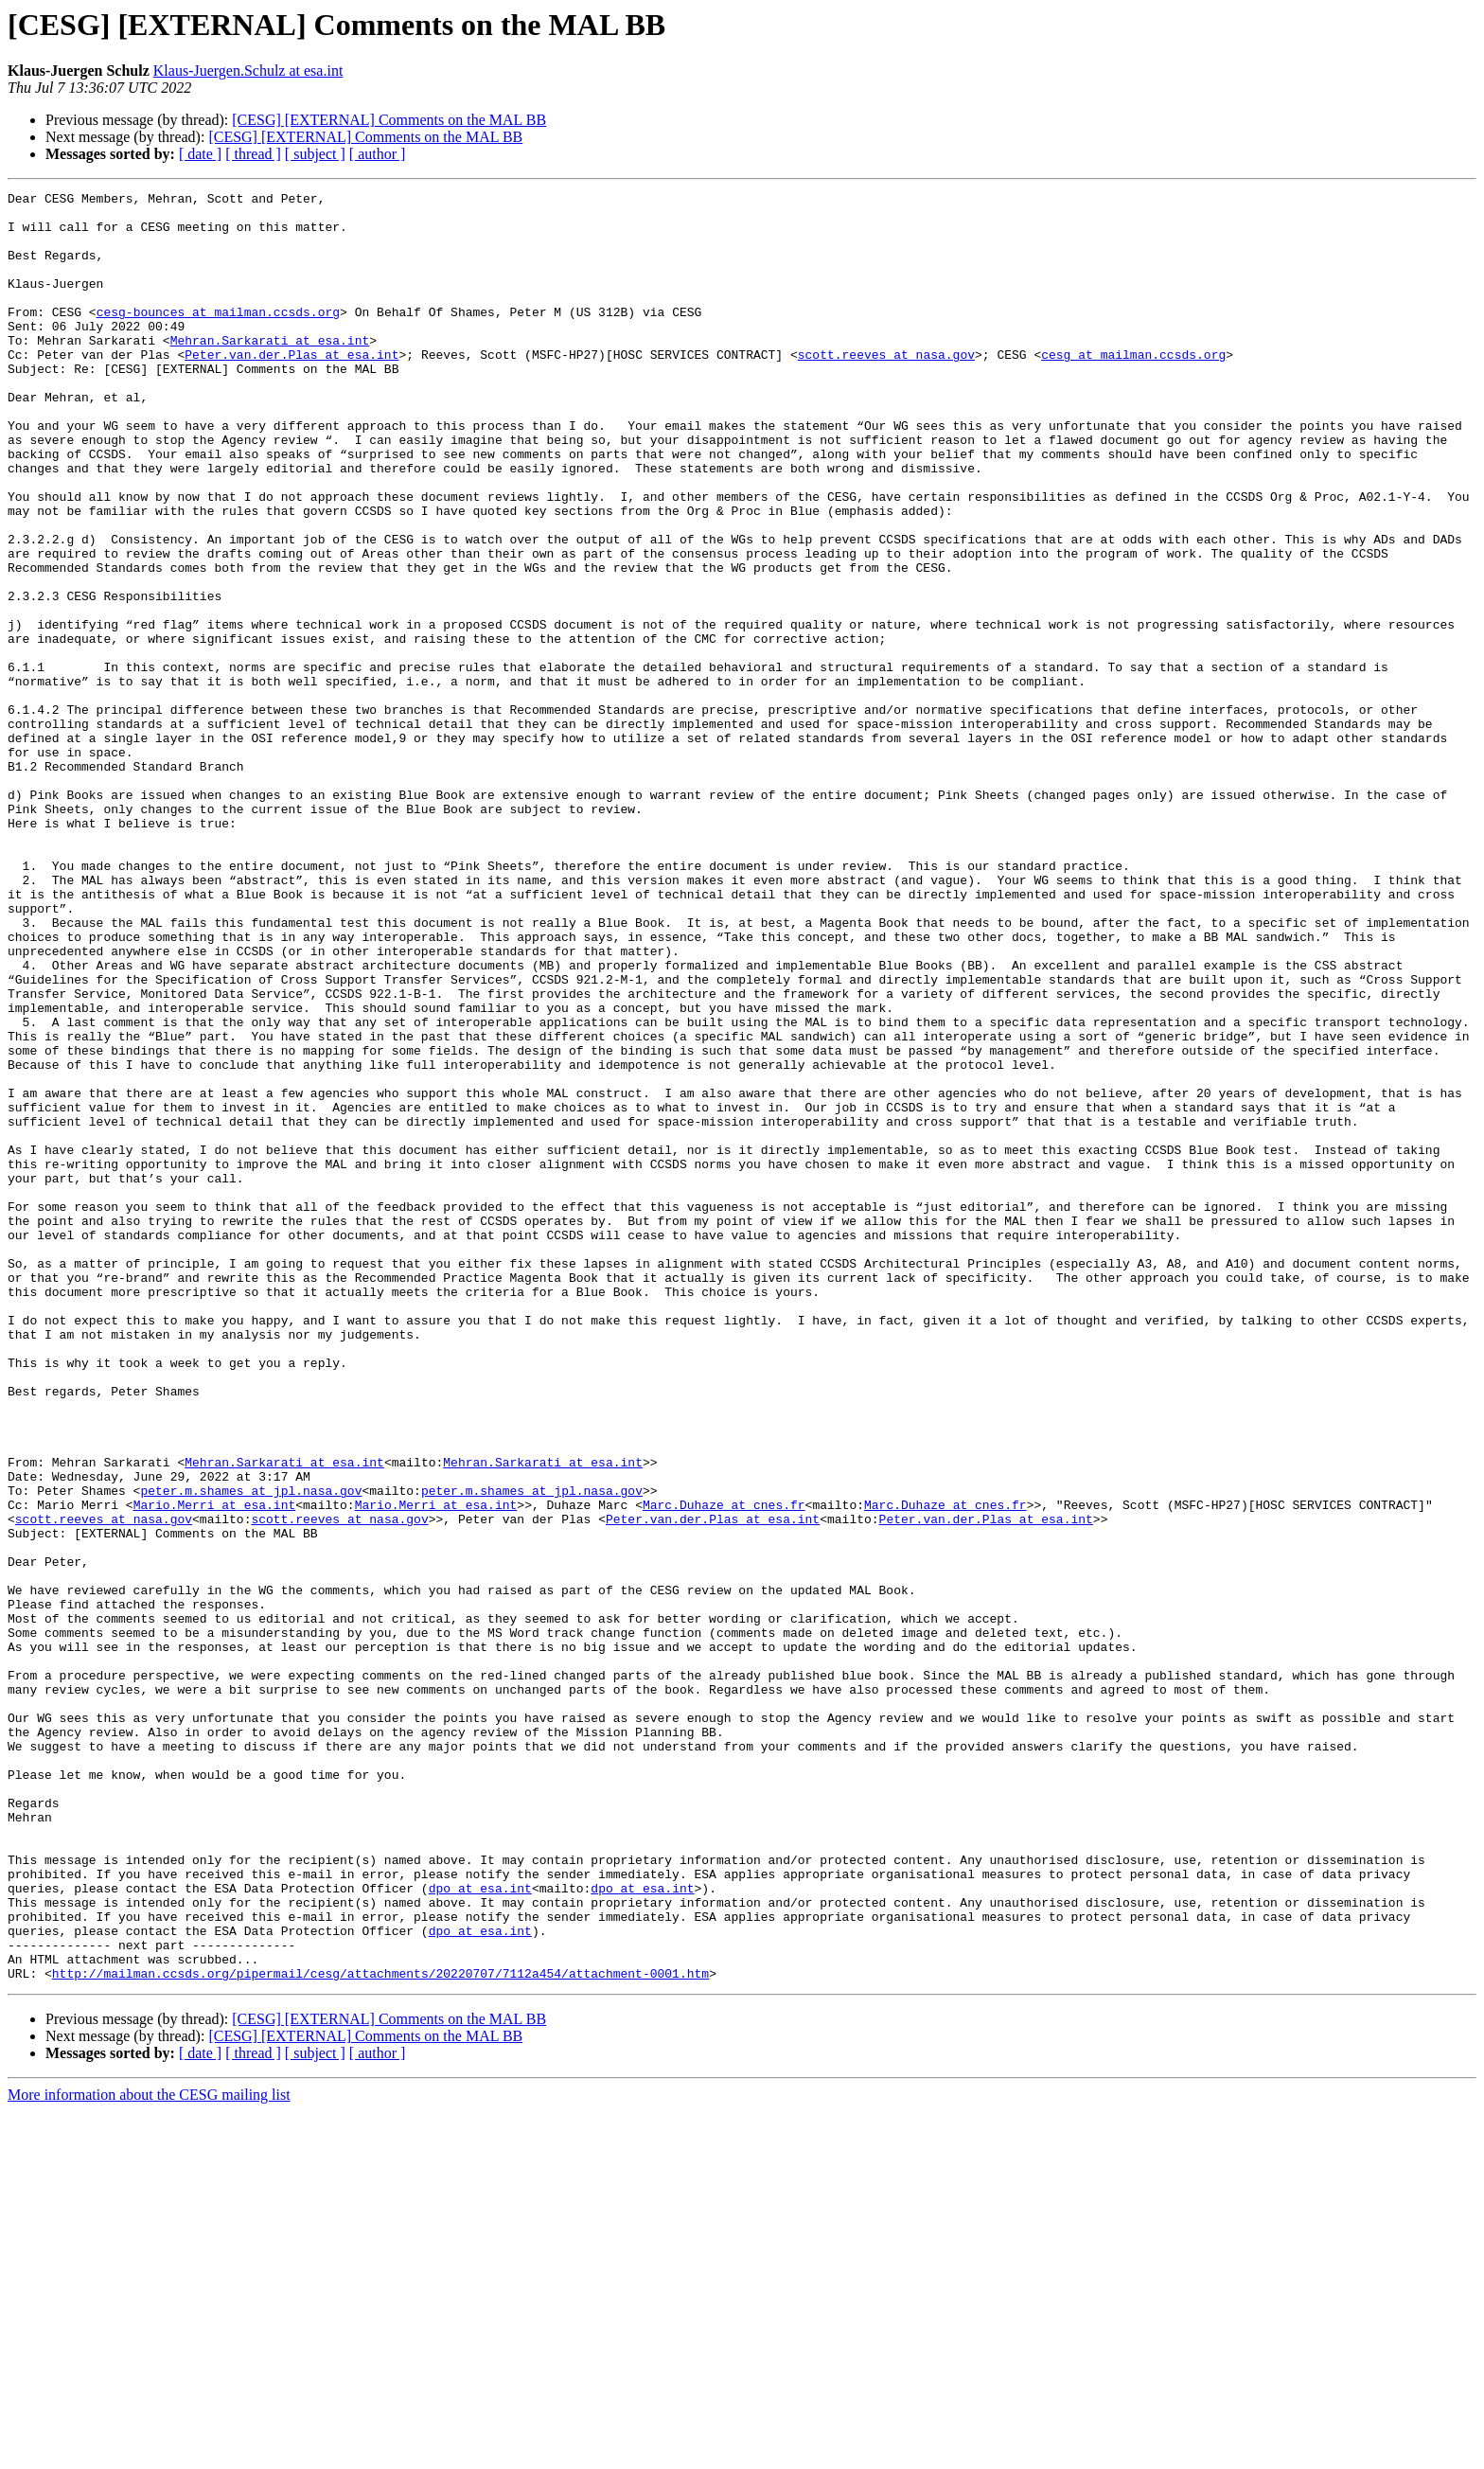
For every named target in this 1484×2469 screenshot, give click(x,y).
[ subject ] (315, 154)
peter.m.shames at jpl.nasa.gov (251, 1751)
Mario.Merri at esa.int (214, 1768)
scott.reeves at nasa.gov (886, 388)
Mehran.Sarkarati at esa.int (270, 371)
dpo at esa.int (480, 2228)
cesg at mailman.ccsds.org (1133, 388)
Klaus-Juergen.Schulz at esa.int (248, 70)
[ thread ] (253, 154)
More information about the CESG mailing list (149, 2452)
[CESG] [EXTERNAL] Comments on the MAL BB (389, 120)
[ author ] (377, 154)
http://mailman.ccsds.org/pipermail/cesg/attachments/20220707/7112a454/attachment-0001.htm (380, 2330)
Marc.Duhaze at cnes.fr (724, 1768)
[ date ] (200, 154)
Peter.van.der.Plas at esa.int (291, 388)
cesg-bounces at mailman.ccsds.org (218, 337)
